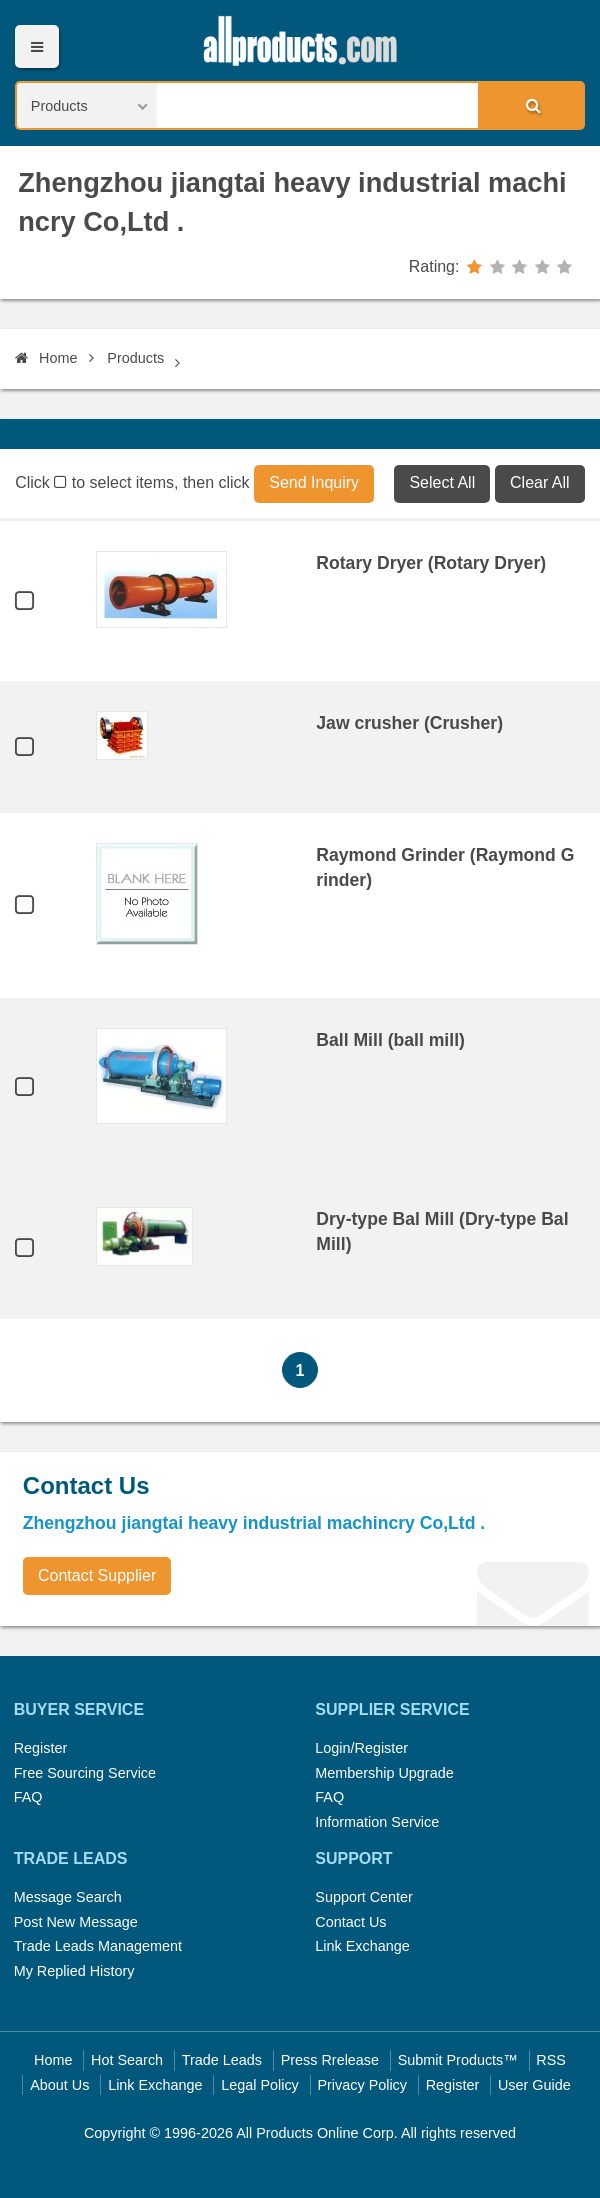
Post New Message (76, 1922)
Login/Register (361, 1748)
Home (46, 358)
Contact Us (350, 1922)
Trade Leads (222, 2060)
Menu (36, 46)
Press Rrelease (330, 2060)
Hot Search (127, 2060)
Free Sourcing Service (85, 1773)
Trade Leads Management (98, 1946)
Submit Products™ (458, 2060)
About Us (59, 2085)
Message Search (68, 1897)
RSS (551, 2060)
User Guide (534, 2085)
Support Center (364, 1897)
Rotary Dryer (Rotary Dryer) (431, 563)
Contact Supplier (97, 1575)
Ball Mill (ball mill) (390, 1040)
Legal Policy (260, 2085)
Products (135, 358)
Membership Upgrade (384, 1773)
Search (530, 105)
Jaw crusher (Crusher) (409, 723)
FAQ (28, 1797)
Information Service (377, 1822)
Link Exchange (362, 1946)
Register (41, 1748)
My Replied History (74, 1971)
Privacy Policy (362, 2085)
